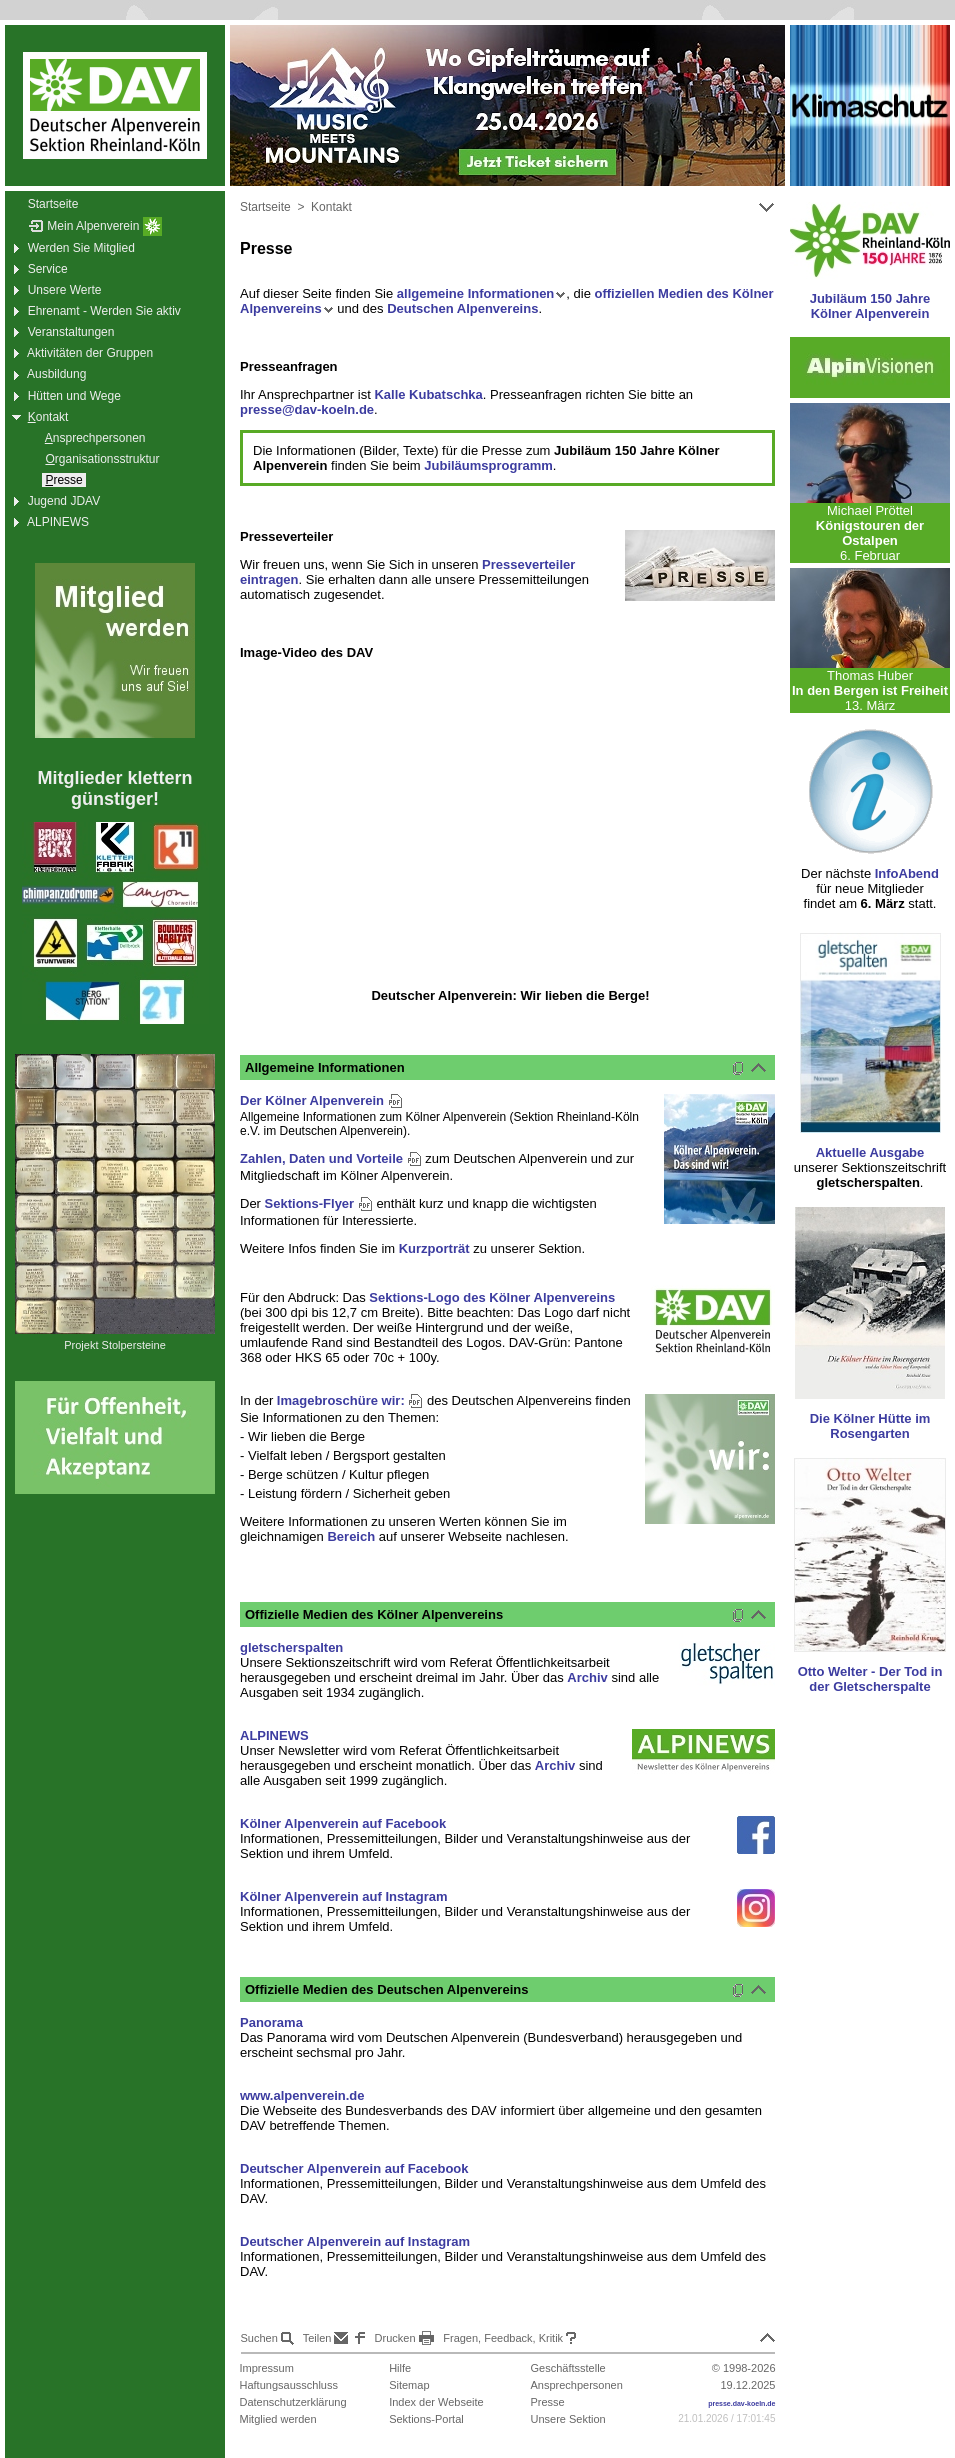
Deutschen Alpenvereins (462, 308)
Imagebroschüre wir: (350, 1400)
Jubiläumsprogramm (488, 465)
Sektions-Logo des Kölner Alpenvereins (492, 1297)
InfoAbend (907, 873)
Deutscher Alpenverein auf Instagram (355, 2241)
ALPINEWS (274, 1735)
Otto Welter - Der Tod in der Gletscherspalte (870, 1679)
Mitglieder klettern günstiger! (114, 788)
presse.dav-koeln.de (741, 2403)
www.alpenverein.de (302, 2095)
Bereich (351, 1536)
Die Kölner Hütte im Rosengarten (870, 1426)
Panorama (271, 2022)
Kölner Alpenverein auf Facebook (343, 1823)
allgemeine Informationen (481, 293)
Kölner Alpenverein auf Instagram (344, 1896)
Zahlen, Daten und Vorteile (331, 1158)
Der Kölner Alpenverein (321, 1100)
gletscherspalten (291, 1647)
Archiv (587, 1677)
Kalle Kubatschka (428, 394)
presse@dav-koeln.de (307, 409)
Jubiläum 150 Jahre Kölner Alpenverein (870, 306)
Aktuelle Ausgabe (870, 1152)
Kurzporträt (434, 1248)
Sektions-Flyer (319, 1203)
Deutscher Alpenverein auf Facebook (354, 2168)
